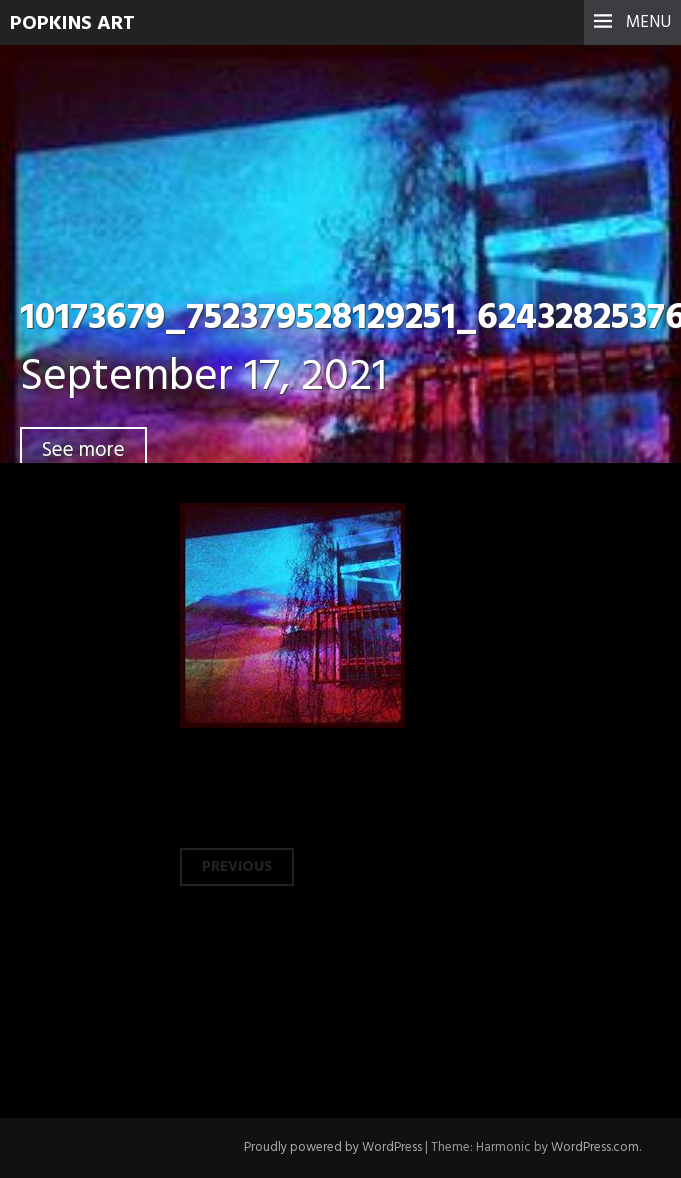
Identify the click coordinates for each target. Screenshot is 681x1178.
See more (83, 450)
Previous (237, 867)
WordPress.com (595, 1147)
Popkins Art (72, 24)
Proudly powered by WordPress (333, 1147)
